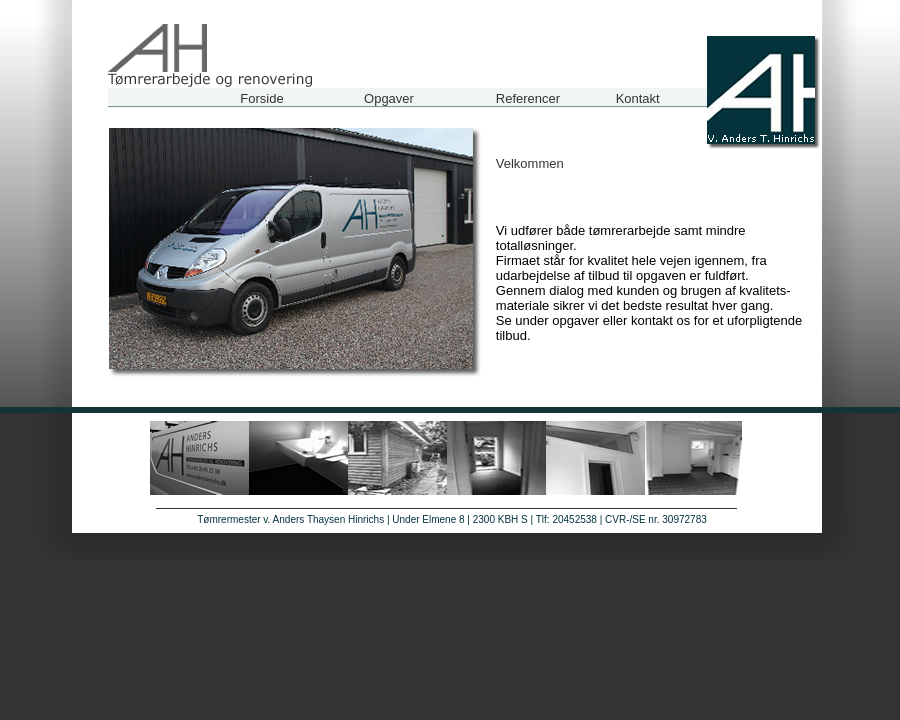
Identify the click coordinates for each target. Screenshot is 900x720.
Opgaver (389, 98)
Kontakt (638, 98)
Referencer (528, 98)
